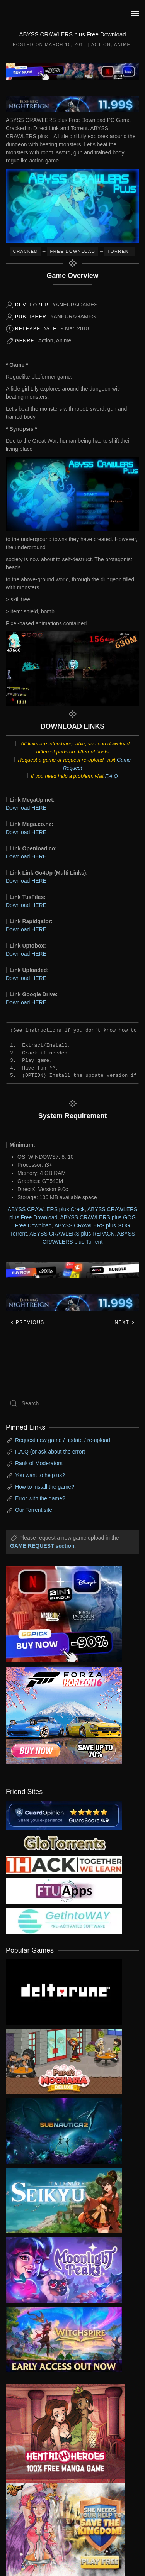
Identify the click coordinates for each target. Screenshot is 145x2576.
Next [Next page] (124, 1322)
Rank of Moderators (39, 1463)
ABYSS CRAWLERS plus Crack (46, 1209)
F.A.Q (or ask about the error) (50, 1452)
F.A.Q (111, 776)
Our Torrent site (33, 1510)
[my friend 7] (64, 1921)
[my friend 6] (64, 1890)
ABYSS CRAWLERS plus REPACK (71, 1233)
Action (101, 44)
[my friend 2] (64, 1842)
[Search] (72, 1403)
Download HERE (26, 808)
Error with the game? (40, 1498)
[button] (135, 13)
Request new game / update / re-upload (62, 1440)
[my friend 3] (64, 1864)
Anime (122, 44)
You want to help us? (40, 1475)
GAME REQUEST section (42, 1546)
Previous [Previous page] (27, 1322)
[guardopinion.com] (64, 1814)
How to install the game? (44, 1487)
